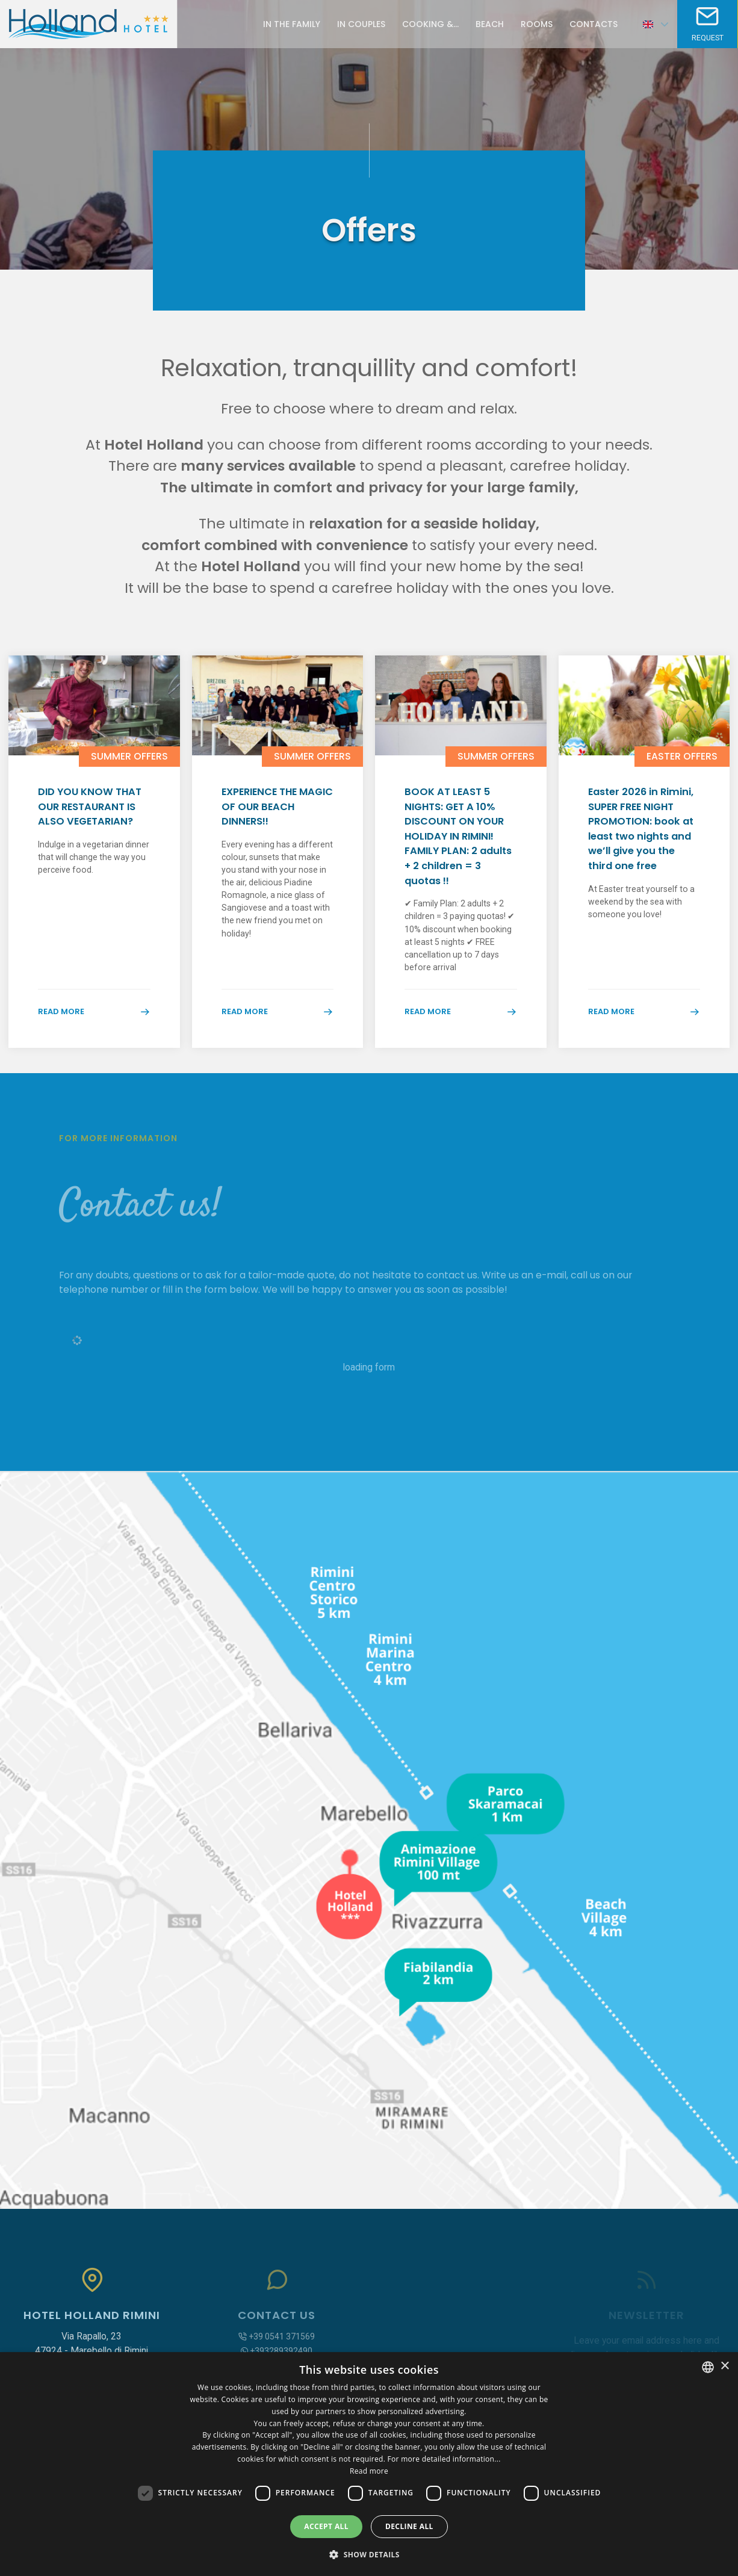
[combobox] (708, 2367)
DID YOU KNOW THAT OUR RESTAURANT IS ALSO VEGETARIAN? (91, 817)
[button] (369, 2554)
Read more (94, 1033)
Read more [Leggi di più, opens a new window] (369, 2471)
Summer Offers (129, 756)
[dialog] (369, 2464)
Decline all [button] (409, 2526)
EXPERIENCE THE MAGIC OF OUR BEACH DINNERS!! (268, 809)
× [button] (724, 2366)
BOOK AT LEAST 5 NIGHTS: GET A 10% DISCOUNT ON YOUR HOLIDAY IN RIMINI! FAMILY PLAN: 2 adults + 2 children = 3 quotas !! (460, 842)
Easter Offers (682, 756)
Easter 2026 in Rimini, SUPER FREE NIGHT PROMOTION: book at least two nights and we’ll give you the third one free (641, 842)
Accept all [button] (326, 2526)
